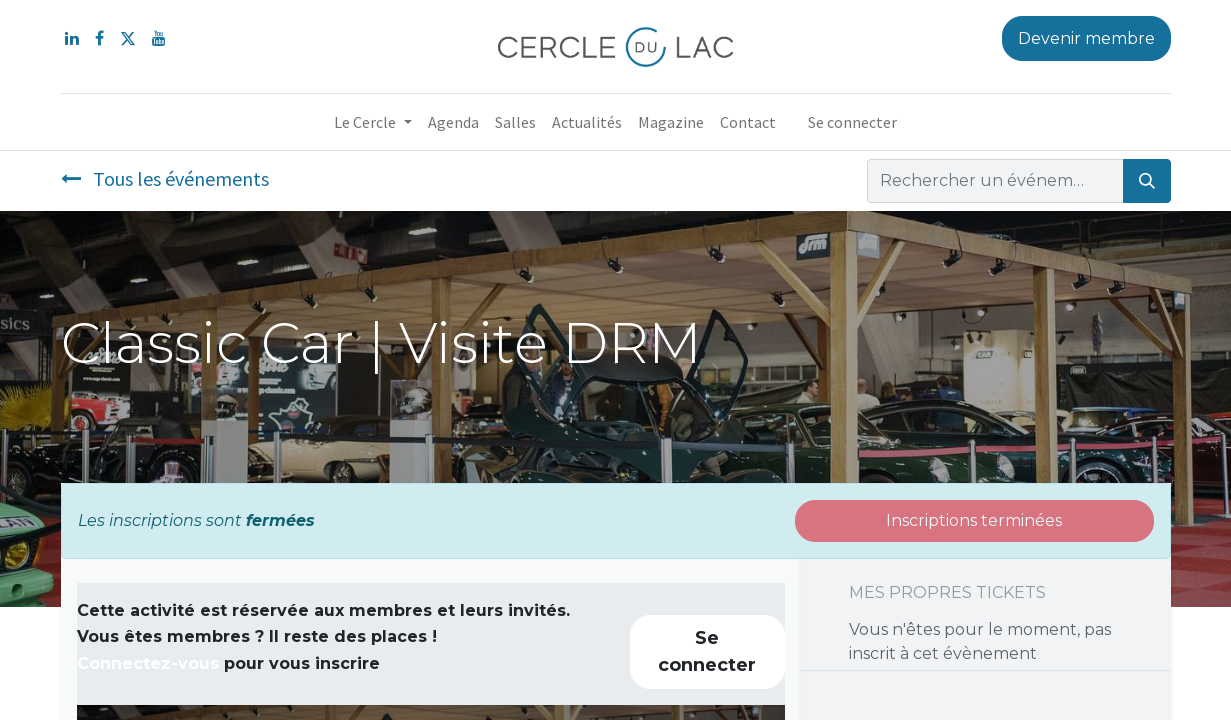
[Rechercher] (1147, 181)
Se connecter (852, 122)
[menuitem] (453, 122)
